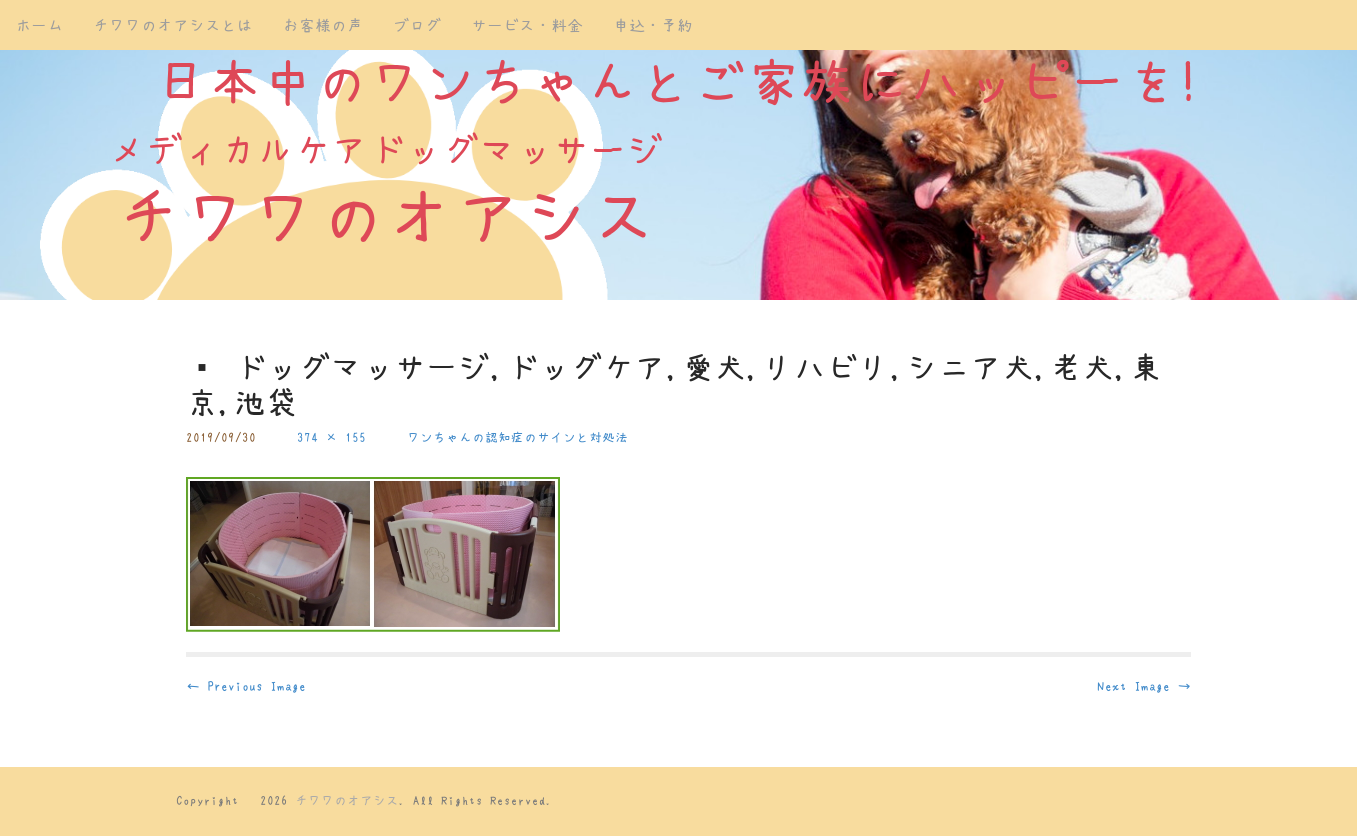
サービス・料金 (527, 25)
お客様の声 (323, 25)
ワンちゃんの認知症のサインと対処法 (517, 437)
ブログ (417, 25)
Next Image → (1144, 686)
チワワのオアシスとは (173, 25)
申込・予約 (653, 25)
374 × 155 (331, 437)
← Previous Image (246, 686)
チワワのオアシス (347, 800)
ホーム (39, 25)
